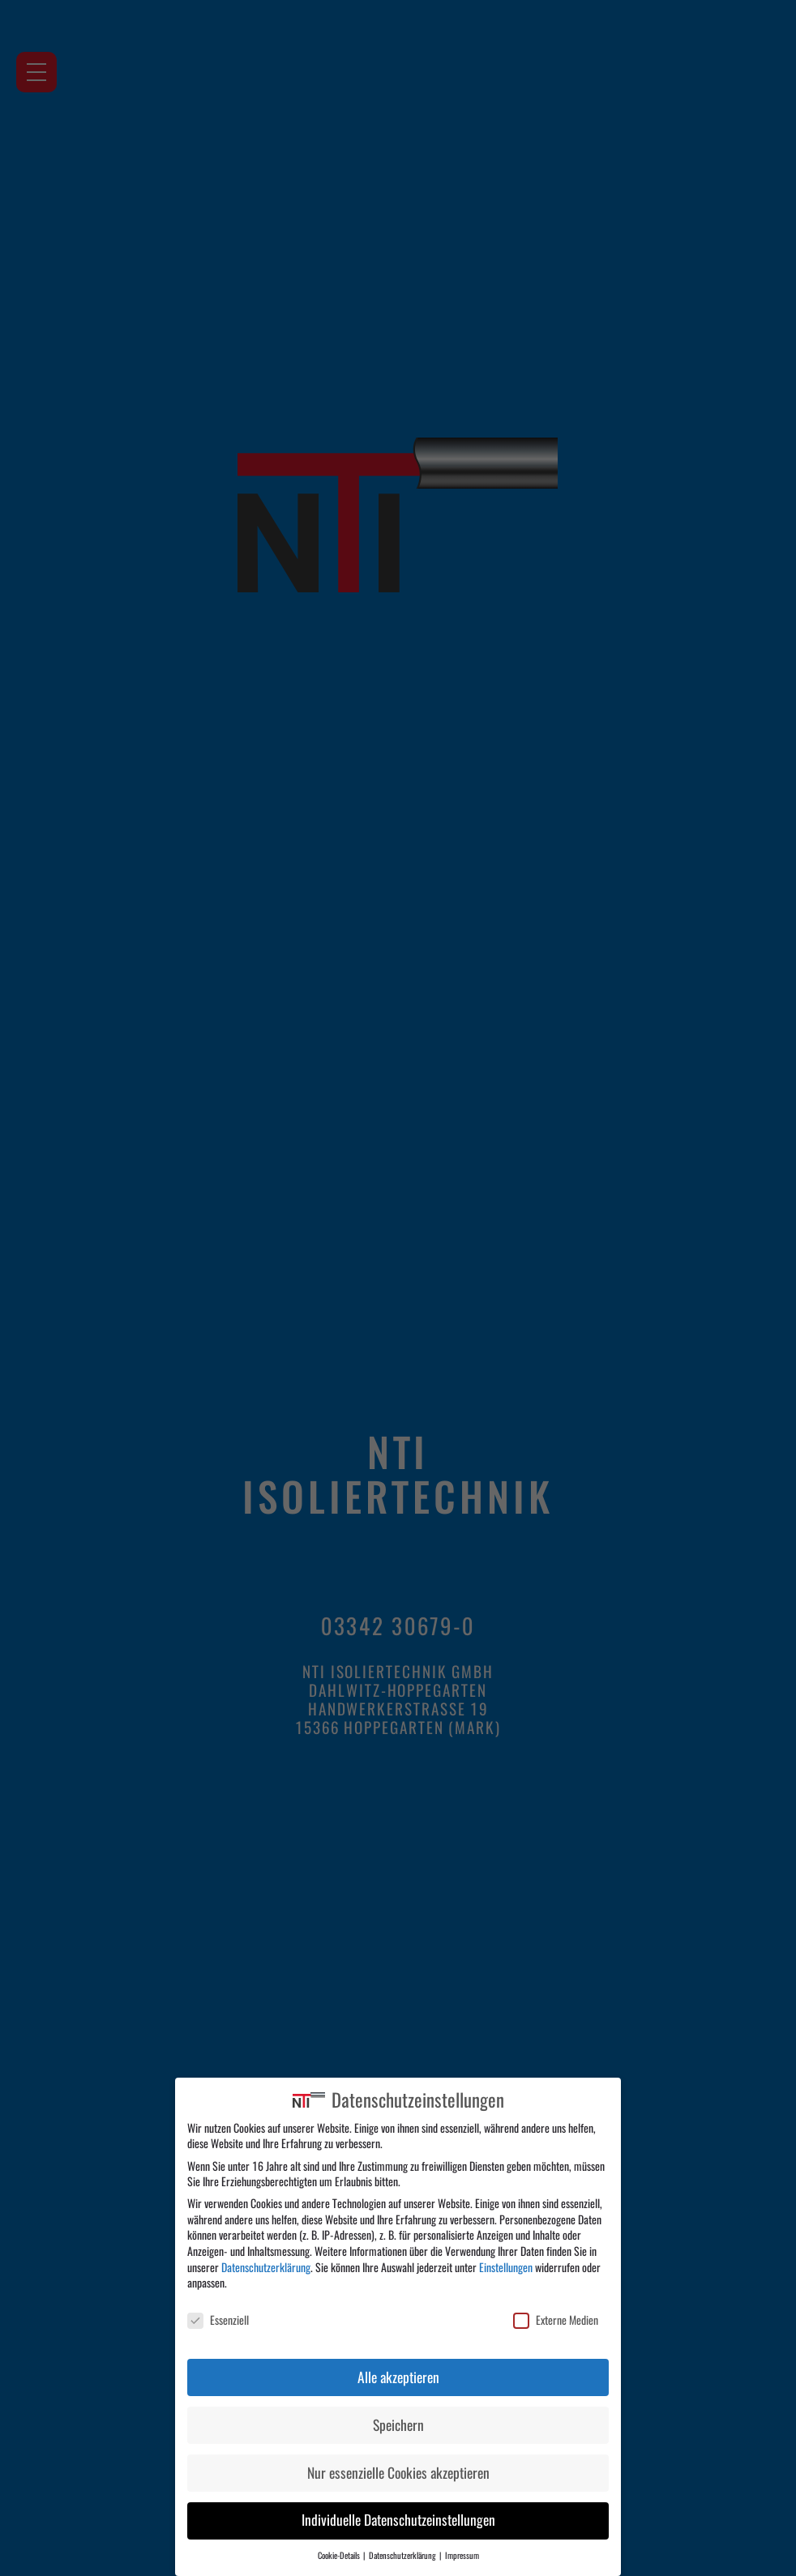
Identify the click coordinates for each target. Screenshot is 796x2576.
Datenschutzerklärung (265, 2267)
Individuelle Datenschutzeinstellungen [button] (398, 2520)
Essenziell (218, 2320)
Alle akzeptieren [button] (398, 2377)
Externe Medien (555, 2320)
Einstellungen (506, 2267)
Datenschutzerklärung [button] (403, 2555)
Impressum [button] (462, 2555)
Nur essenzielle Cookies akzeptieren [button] (398, 2473)
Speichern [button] (398, 2425)
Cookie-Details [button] (340, 2555)
